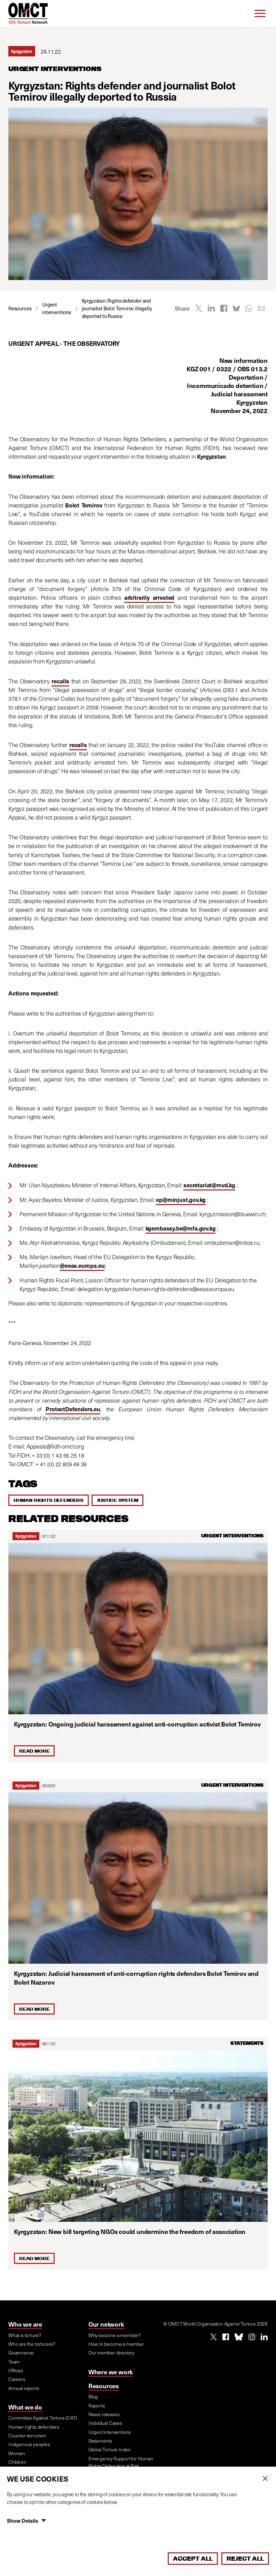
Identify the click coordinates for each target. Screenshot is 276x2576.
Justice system (117, 1500)
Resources (103, 2385)
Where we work (110, 2371)
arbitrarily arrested (149, 597)
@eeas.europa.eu (82, 1265)
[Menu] (260, 13)
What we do (25, 2407)
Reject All (245, 2558)
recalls (60, 681)
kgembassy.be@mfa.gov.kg (180, 1228)
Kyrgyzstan (26, 1536)
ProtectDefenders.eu (73, 1409)
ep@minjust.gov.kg (181, 1199)
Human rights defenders (49, 1500)
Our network (106, 2324)
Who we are (25, 2324)
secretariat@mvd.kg (209, 1185)
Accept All (193, 2558)
